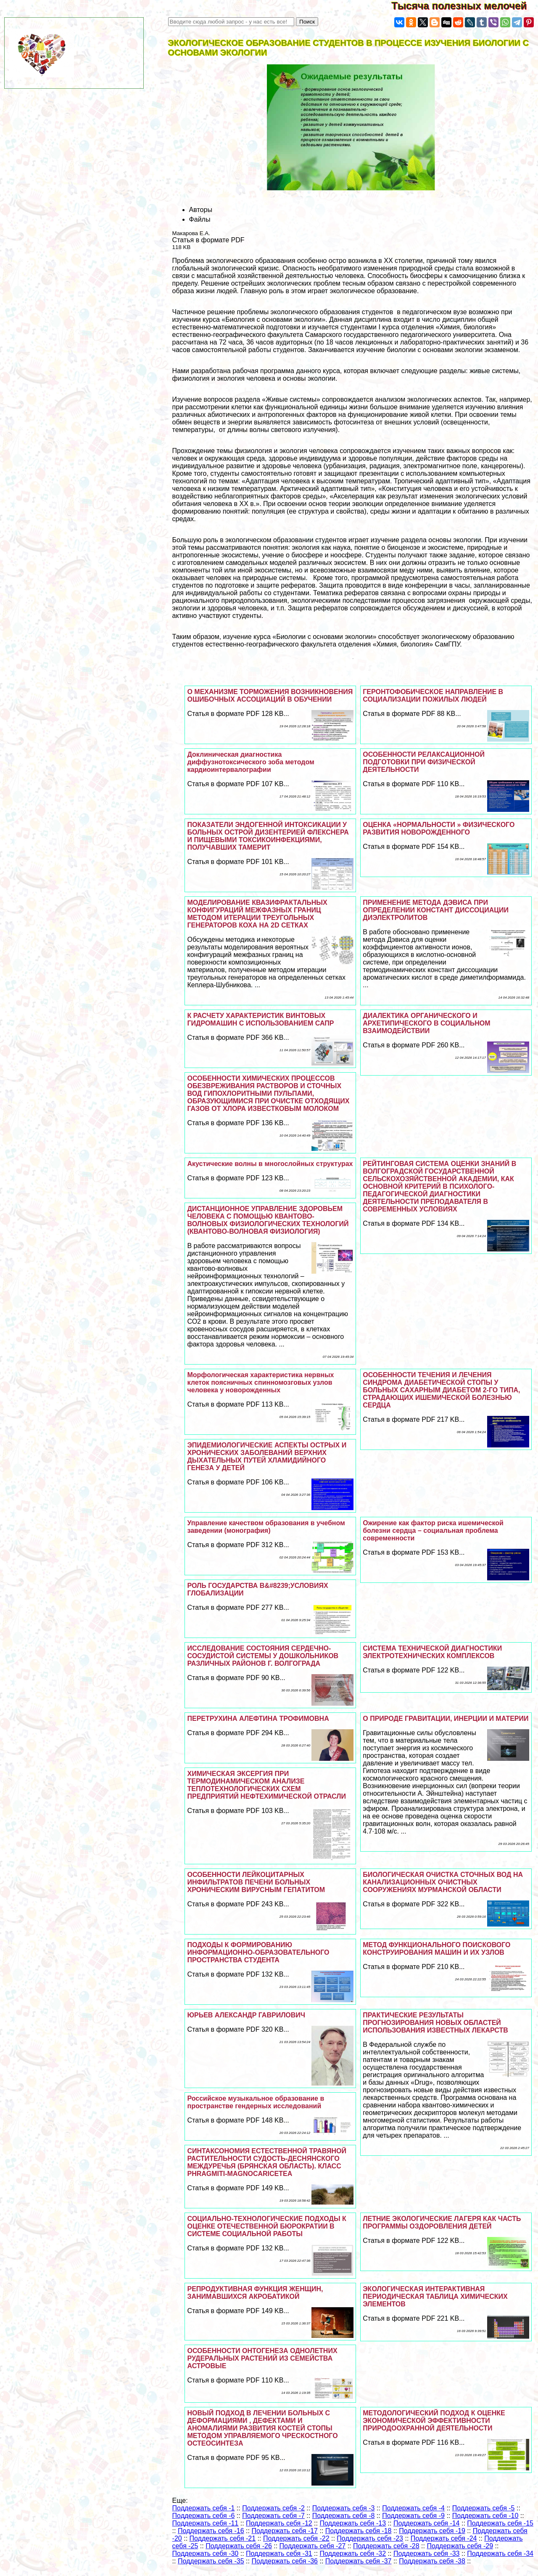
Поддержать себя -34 (500, 2553)
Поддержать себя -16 (211, 2530)
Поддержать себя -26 (239, 2545)
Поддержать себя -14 (426, 2523)
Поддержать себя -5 (483, 2508)
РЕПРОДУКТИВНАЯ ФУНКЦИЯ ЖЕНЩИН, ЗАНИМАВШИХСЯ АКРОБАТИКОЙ (255, 2292)
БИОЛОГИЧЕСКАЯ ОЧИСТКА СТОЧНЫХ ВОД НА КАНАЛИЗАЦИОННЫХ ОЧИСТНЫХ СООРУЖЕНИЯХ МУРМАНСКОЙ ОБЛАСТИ (443, 1882)
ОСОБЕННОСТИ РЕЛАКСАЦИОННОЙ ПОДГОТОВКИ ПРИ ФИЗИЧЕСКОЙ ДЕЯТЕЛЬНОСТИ (424, 762)
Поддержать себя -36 (284, 2561)
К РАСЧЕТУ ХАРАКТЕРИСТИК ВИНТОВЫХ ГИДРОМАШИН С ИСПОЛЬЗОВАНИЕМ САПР (260, 1019)
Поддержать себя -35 (211, 2561)
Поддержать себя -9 (413, 2515)
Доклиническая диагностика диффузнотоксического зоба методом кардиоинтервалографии (250, 762)
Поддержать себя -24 (444, 2538)
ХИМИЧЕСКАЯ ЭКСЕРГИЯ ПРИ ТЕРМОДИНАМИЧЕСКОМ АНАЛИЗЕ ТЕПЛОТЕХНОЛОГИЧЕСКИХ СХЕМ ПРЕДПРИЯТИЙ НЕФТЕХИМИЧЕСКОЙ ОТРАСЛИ (266, 1785)
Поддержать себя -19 (432, 2530)
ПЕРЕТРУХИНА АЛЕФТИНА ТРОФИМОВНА (258, 1718)
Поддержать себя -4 (413, 2508)
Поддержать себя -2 (273, 2508)
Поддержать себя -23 (370, 2538)
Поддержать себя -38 (432, 2561)
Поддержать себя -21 (223, 2538)
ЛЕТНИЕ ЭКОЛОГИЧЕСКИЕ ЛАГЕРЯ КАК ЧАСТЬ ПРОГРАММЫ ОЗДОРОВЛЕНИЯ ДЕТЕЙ (442, 2222)
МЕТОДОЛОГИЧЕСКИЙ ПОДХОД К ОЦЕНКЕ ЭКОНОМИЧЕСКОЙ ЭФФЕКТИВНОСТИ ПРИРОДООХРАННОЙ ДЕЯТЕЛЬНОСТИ (434, 2420)
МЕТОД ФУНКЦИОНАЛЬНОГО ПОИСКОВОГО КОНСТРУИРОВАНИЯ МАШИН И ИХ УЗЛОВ (436, 1948)
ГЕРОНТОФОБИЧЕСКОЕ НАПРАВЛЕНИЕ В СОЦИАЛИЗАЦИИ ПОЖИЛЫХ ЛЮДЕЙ (433, 695)
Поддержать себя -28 (386, 2545)
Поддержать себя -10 (485, 2515)
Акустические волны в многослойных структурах (270, 1163)
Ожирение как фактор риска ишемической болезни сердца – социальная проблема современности (433, 1530)
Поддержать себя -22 (296, 2538)
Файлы (200, 219)
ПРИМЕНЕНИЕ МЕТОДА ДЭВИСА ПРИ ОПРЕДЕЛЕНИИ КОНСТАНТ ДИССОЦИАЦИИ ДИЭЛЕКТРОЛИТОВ (436, 910)
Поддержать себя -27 (313, 2545)
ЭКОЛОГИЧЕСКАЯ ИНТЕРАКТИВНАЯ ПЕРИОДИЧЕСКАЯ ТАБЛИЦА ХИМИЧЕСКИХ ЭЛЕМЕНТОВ (435, 2296)
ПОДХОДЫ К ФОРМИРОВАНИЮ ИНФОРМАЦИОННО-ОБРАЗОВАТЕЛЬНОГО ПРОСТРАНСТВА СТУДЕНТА (258, 1952)
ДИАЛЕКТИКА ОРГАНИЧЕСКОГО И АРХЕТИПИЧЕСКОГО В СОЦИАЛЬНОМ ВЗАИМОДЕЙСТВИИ (426, 1023)
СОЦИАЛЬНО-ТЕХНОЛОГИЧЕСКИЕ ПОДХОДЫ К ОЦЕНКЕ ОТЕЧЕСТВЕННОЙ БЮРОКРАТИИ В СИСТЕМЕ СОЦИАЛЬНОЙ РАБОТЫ (266, 2226)
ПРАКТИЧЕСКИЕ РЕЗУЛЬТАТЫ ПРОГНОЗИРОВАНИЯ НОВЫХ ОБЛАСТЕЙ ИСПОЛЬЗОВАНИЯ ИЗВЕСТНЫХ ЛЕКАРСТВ (435, 2023)
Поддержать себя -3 (343, 2508)
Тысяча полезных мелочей (464, 5)
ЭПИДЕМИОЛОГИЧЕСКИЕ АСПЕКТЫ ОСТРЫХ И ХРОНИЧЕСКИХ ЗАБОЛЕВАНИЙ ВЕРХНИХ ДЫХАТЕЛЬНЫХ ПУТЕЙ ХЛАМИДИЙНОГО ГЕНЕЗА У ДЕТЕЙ (266, 1456)
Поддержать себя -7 (273, 2515)
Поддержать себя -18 (358, 2530)
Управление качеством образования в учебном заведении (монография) (266, 1526)
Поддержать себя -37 (358, 2561)
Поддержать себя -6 (203, 2515)
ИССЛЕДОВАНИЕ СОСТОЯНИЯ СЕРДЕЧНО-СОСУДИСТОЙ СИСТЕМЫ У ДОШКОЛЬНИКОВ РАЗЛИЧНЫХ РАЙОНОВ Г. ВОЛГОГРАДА (262, 1656)
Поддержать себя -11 (205, 2523)
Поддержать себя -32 (352, 2553)
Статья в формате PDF (208, 240)
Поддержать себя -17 (284, 2530)
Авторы (200, 209)
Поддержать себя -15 (500, 2523)
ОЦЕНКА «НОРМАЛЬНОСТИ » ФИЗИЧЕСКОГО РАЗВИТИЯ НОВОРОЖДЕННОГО (438, 828)
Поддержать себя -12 (279, 2523)
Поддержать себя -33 (426, 2553)
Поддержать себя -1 (203, 2508)
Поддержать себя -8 (343, 2515)
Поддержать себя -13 (352, 2523)
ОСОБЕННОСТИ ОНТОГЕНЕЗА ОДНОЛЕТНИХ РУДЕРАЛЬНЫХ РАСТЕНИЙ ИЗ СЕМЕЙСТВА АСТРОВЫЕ (262, 2358)
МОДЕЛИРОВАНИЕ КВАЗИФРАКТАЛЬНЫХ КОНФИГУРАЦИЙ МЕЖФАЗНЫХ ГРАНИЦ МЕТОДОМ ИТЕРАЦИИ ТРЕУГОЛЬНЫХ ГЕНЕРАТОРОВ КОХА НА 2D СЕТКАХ (257, 914)
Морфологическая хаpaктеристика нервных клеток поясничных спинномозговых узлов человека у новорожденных (260, 1382)
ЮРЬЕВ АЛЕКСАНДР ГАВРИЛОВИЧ (246, 2015)
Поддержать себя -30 (205, 2553)
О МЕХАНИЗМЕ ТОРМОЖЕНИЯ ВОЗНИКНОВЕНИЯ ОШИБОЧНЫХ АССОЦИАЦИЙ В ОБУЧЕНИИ (270, 695)
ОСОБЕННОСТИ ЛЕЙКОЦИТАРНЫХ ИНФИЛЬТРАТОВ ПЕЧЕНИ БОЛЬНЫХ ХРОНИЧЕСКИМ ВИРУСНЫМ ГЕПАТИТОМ (256, 1882)
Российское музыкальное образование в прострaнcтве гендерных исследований (255, 2102)
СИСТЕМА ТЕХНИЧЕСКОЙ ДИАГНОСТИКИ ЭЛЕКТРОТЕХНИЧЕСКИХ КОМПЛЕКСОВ (432, 1652)
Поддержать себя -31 (279, 2553)
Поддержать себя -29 (460, 2545)
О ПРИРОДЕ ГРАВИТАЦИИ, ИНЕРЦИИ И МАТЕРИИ (445, 1718)
